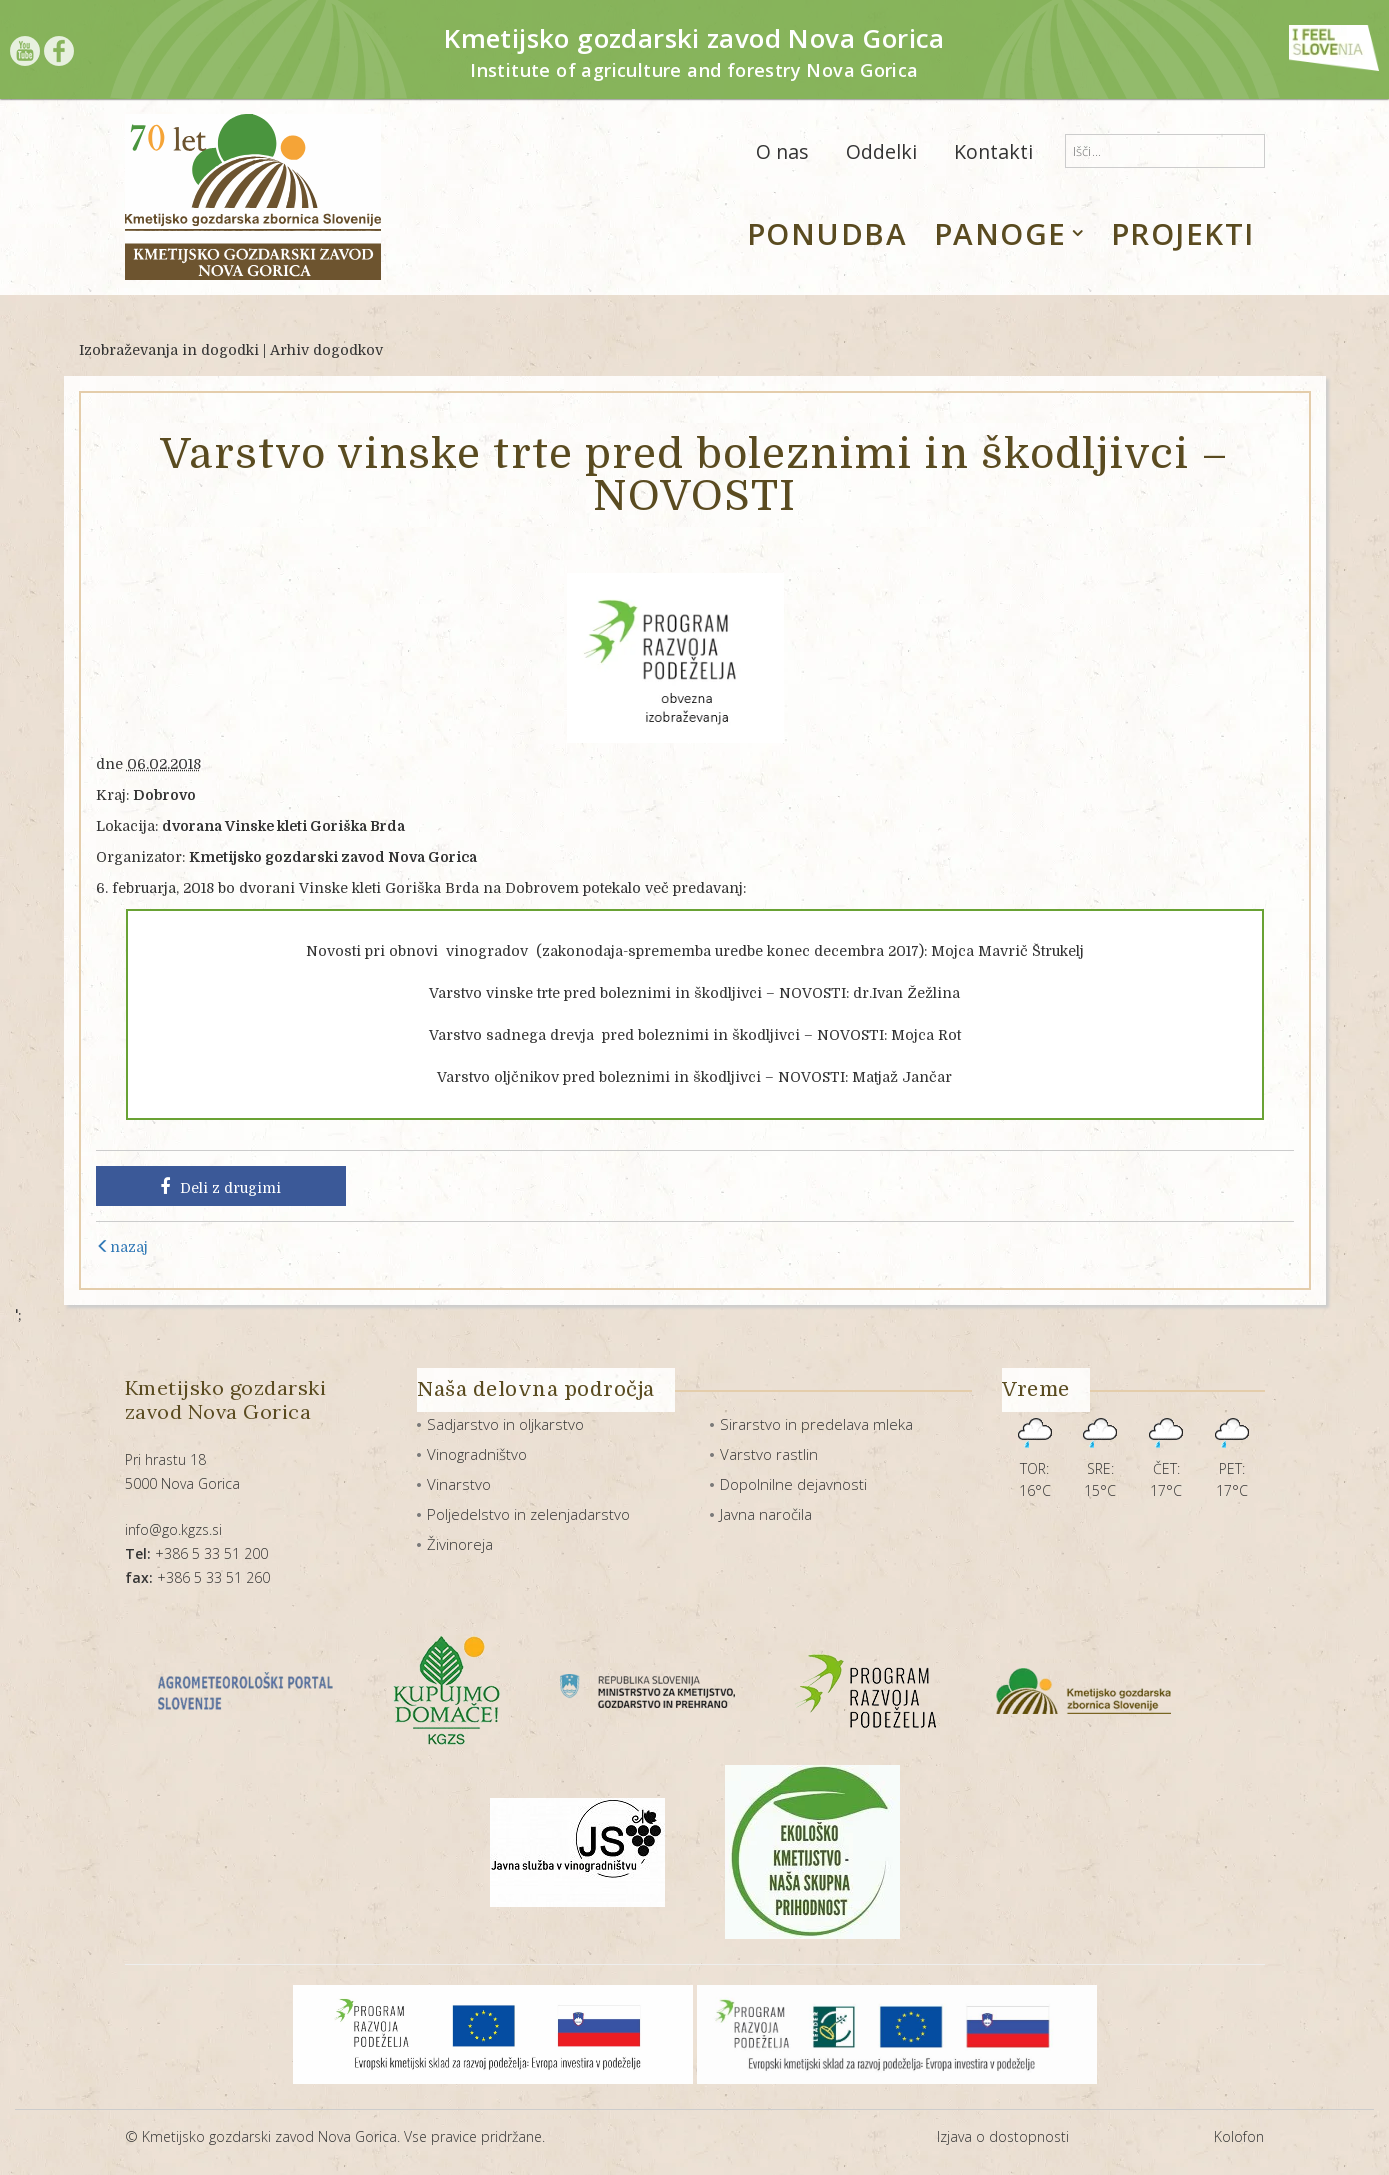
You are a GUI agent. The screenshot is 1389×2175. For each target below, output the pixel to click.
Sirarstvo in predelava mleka (816, 1424)
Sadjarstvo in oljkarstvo (505, 1424)
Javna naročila (766, 1514)
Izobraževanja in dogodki (169, 350)
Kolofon (1239, 2136)
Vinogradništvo (477, 1454)
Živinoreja (460, 1544)
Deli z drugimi (220, 1187)
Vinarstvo (459, 1484)
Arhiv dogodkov (326, 350)
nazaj (122, 1247)
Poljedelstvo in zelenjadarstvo (528, 1514)
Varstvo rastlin (769, 1454)
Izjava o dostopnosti (1003, 2136)
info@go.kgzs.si (173, 1529)
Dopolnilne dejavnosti (793, 1484)
